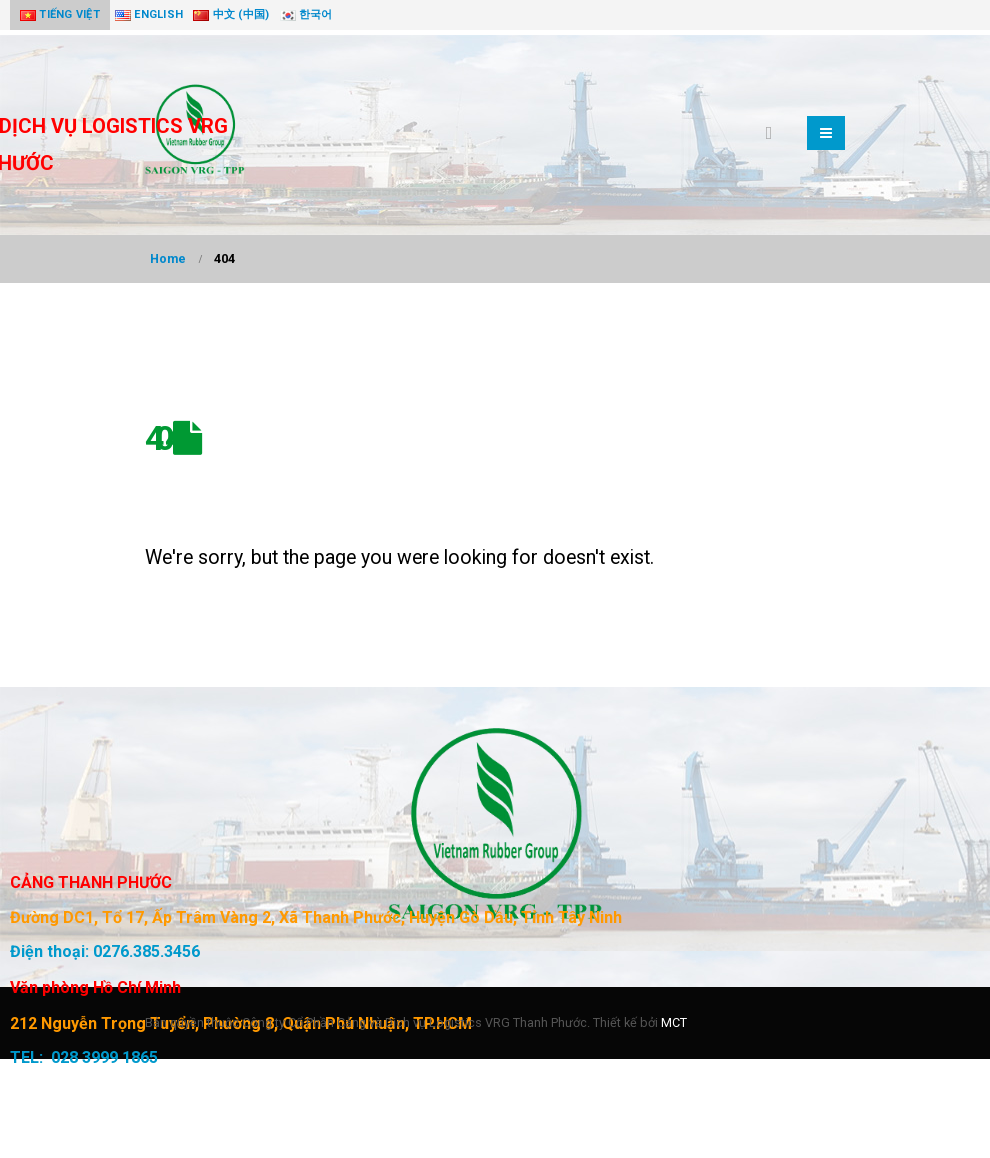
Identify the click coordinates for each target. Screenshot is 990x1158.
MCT (674, 1022)
